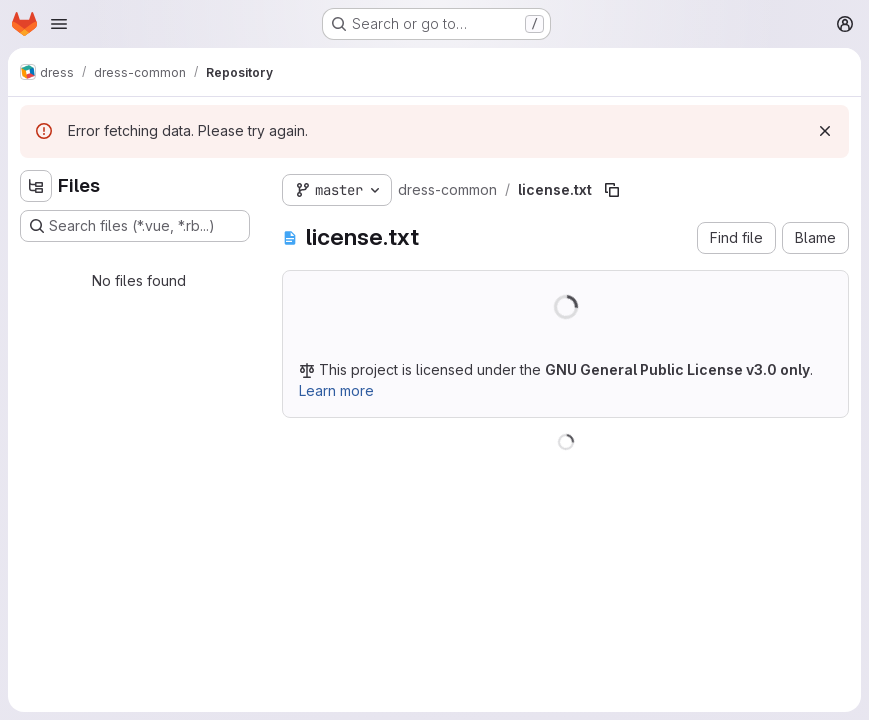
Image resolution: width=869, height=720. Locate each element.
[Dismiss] (825, 131)
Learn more (336, 390)
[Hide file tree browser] (36, 186)
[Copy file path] (612, 190)
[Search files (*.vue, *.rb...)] (135, 226)
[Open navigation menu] (59, 24)
